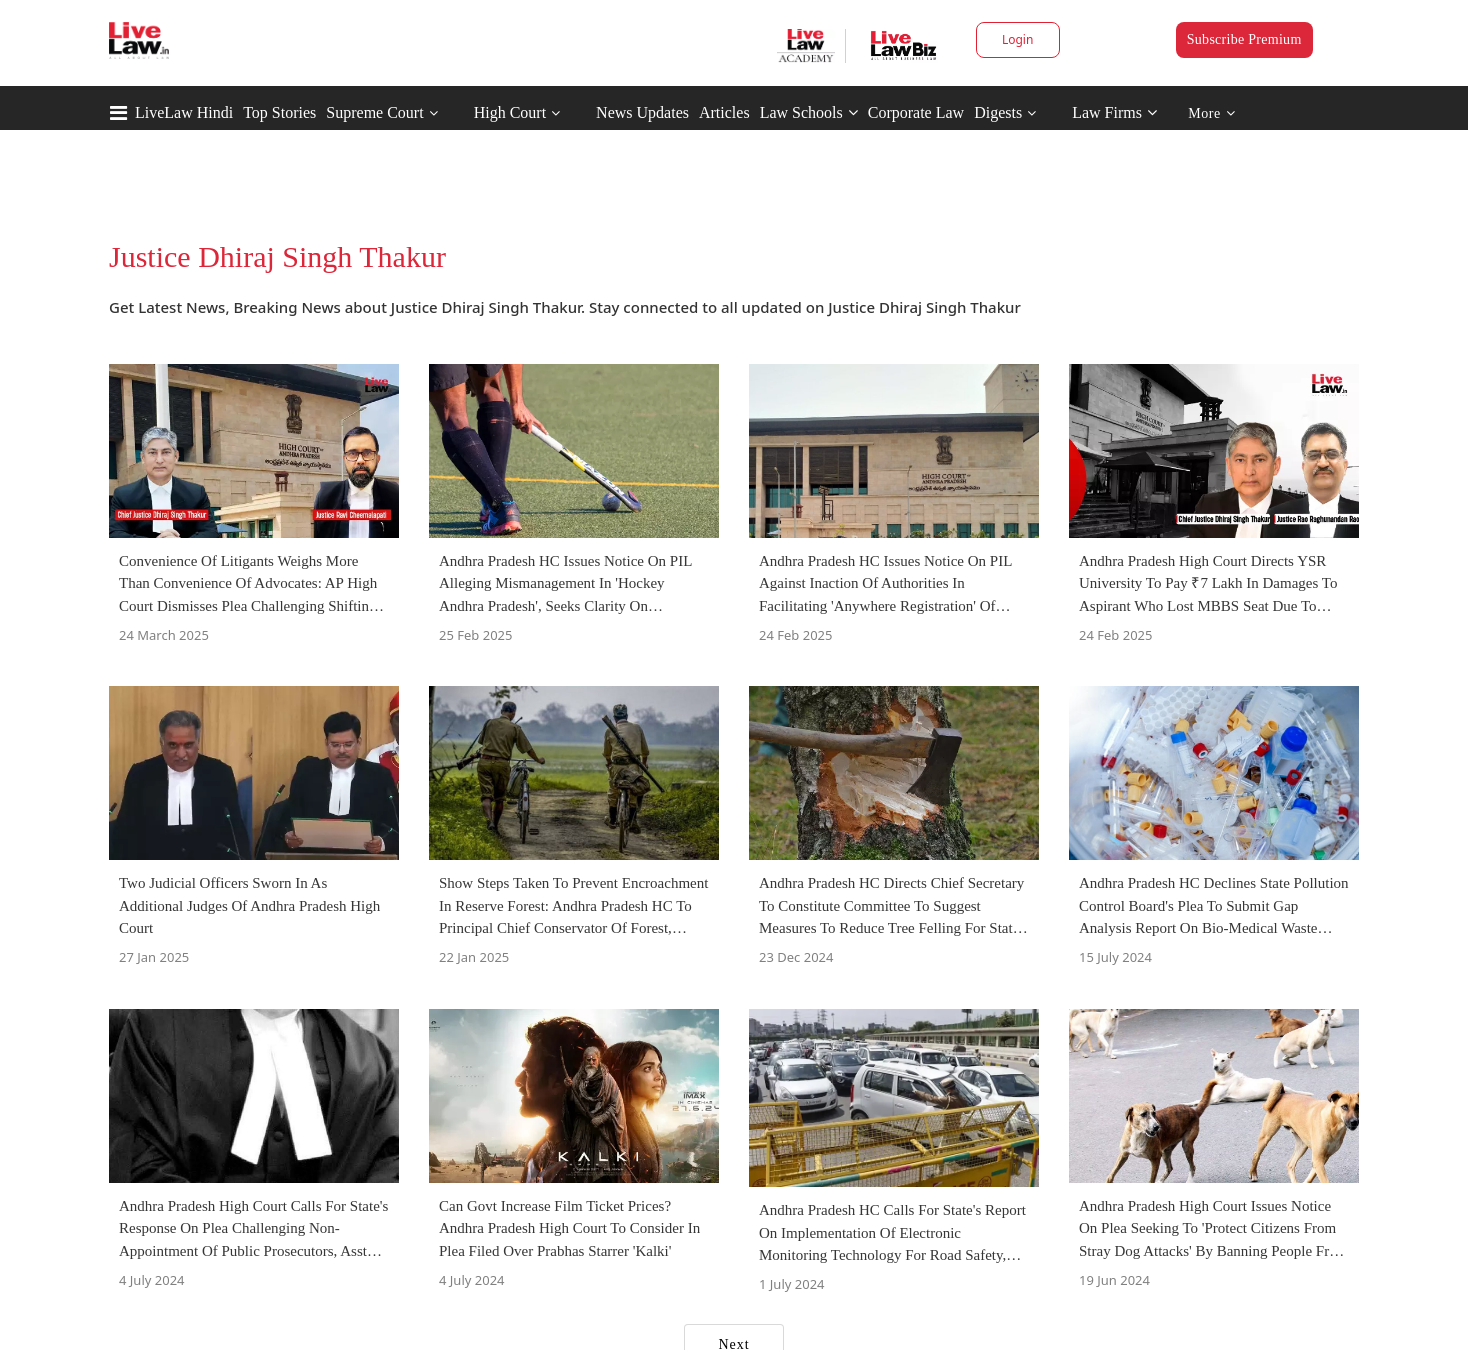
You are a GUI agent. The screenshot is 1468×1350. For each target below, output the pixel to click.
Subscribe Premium (1244, 39)
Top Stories (279, 112)
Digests (998, 112)
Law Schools (809, 112)
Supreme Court (374, 112)
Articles (724, 112)
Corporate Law (916, 112)
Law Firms (1114, 112)
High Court (510, 112)
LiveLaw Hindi (184, 112)
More (1211, 113)
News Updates (642, 112)
